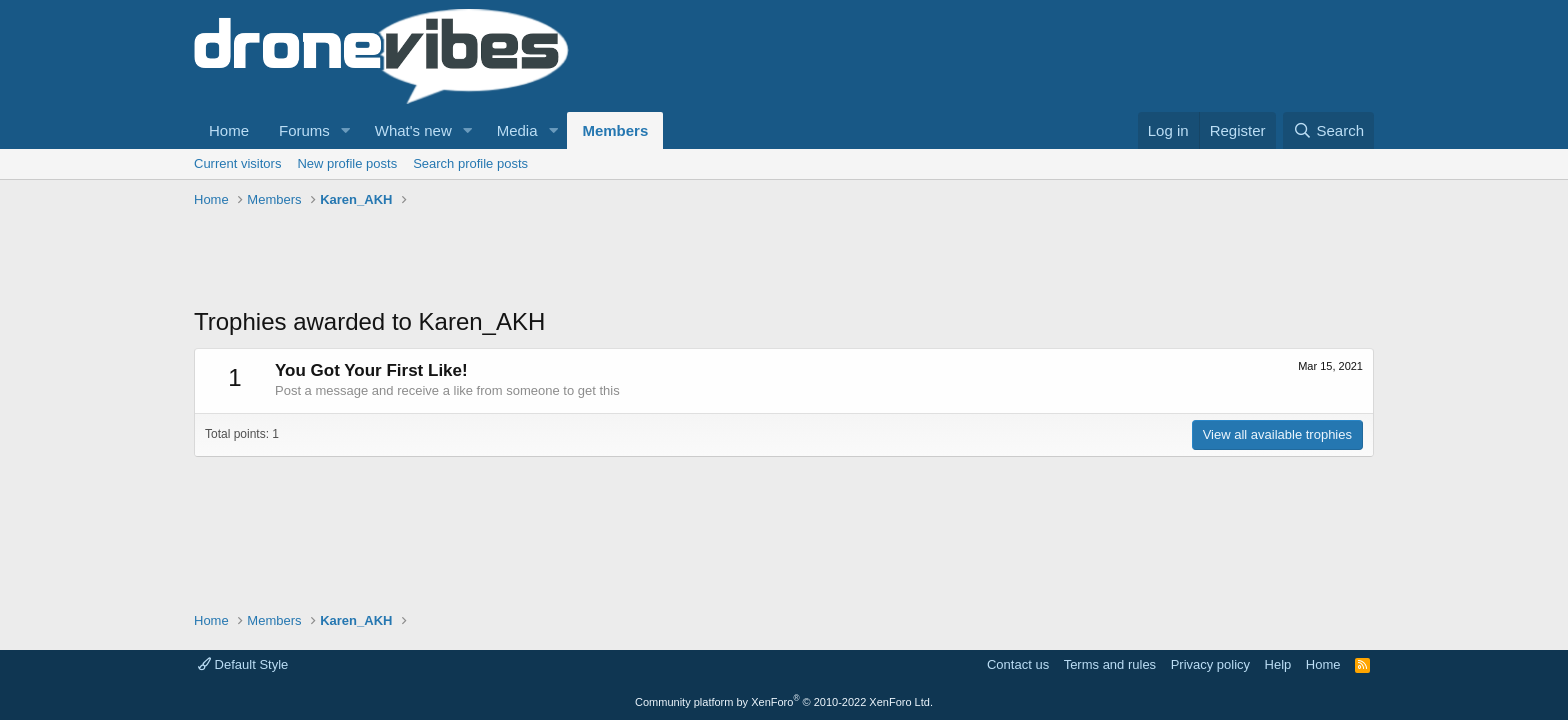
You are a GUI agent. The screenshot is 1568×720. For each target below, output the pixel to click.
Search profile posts (470, 163)
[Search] (1328, 130)
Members (615, 130)
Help (1278, 664)
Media (517, 130)
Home (229, 130)
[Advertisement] (558, 260)
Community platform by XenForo (784, 702)
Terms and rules (1110, 664)
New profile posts (347, 163)
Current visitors (237, 163)
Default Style (243, 664)
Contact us (1018, 664)
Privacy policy (1210, 664)
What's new (413, 130)
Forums (304, 130)
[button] (346, 130)
